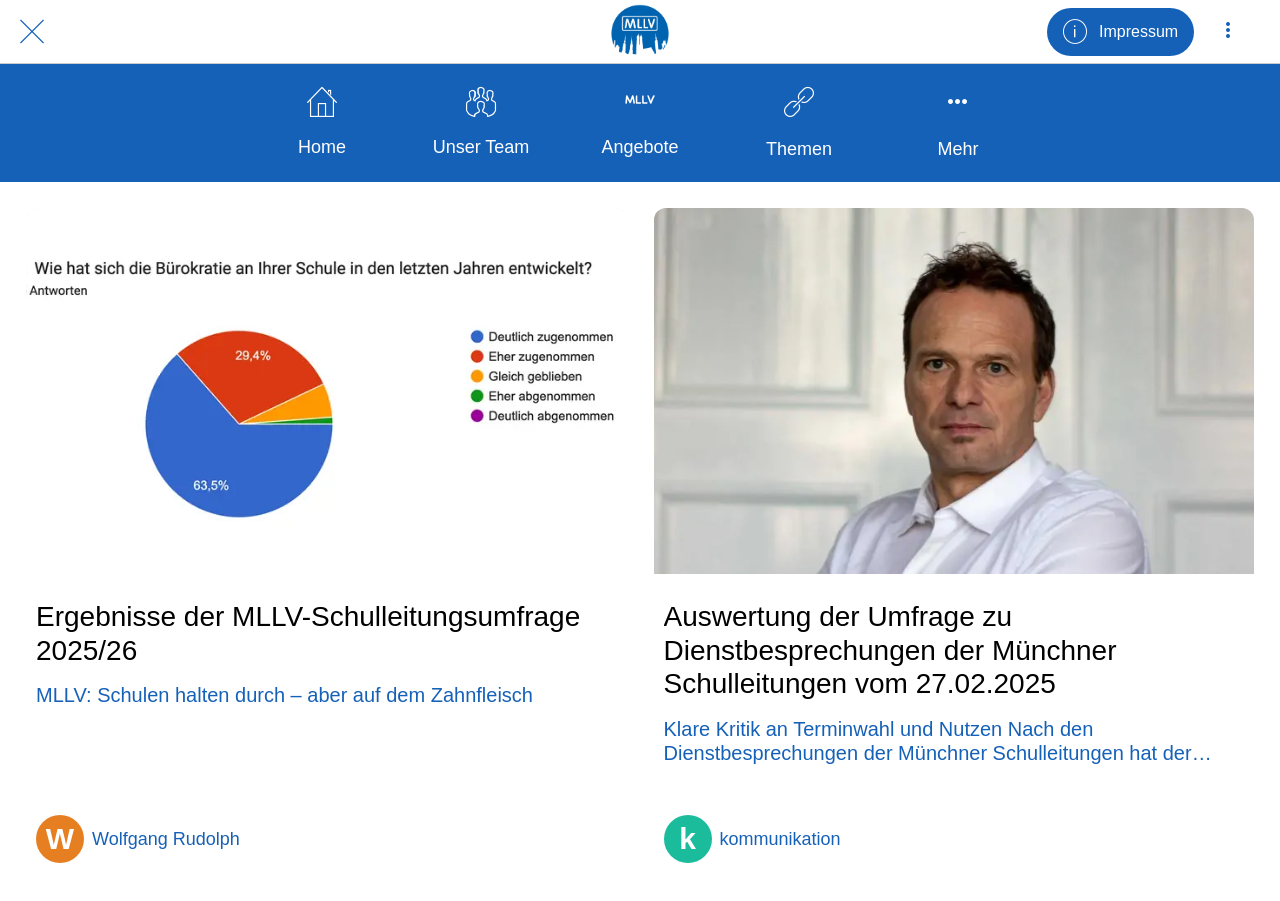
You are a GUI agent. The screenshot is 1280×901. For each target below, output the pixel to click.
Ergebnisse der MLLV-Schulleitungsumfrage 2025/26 (308, 633)
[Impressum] (1120, 32)
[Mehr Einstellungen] (1228, 32)
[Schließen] (32, 32)
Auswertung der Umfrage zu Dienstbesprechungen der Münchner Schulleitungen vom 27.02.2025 (890, 650)
